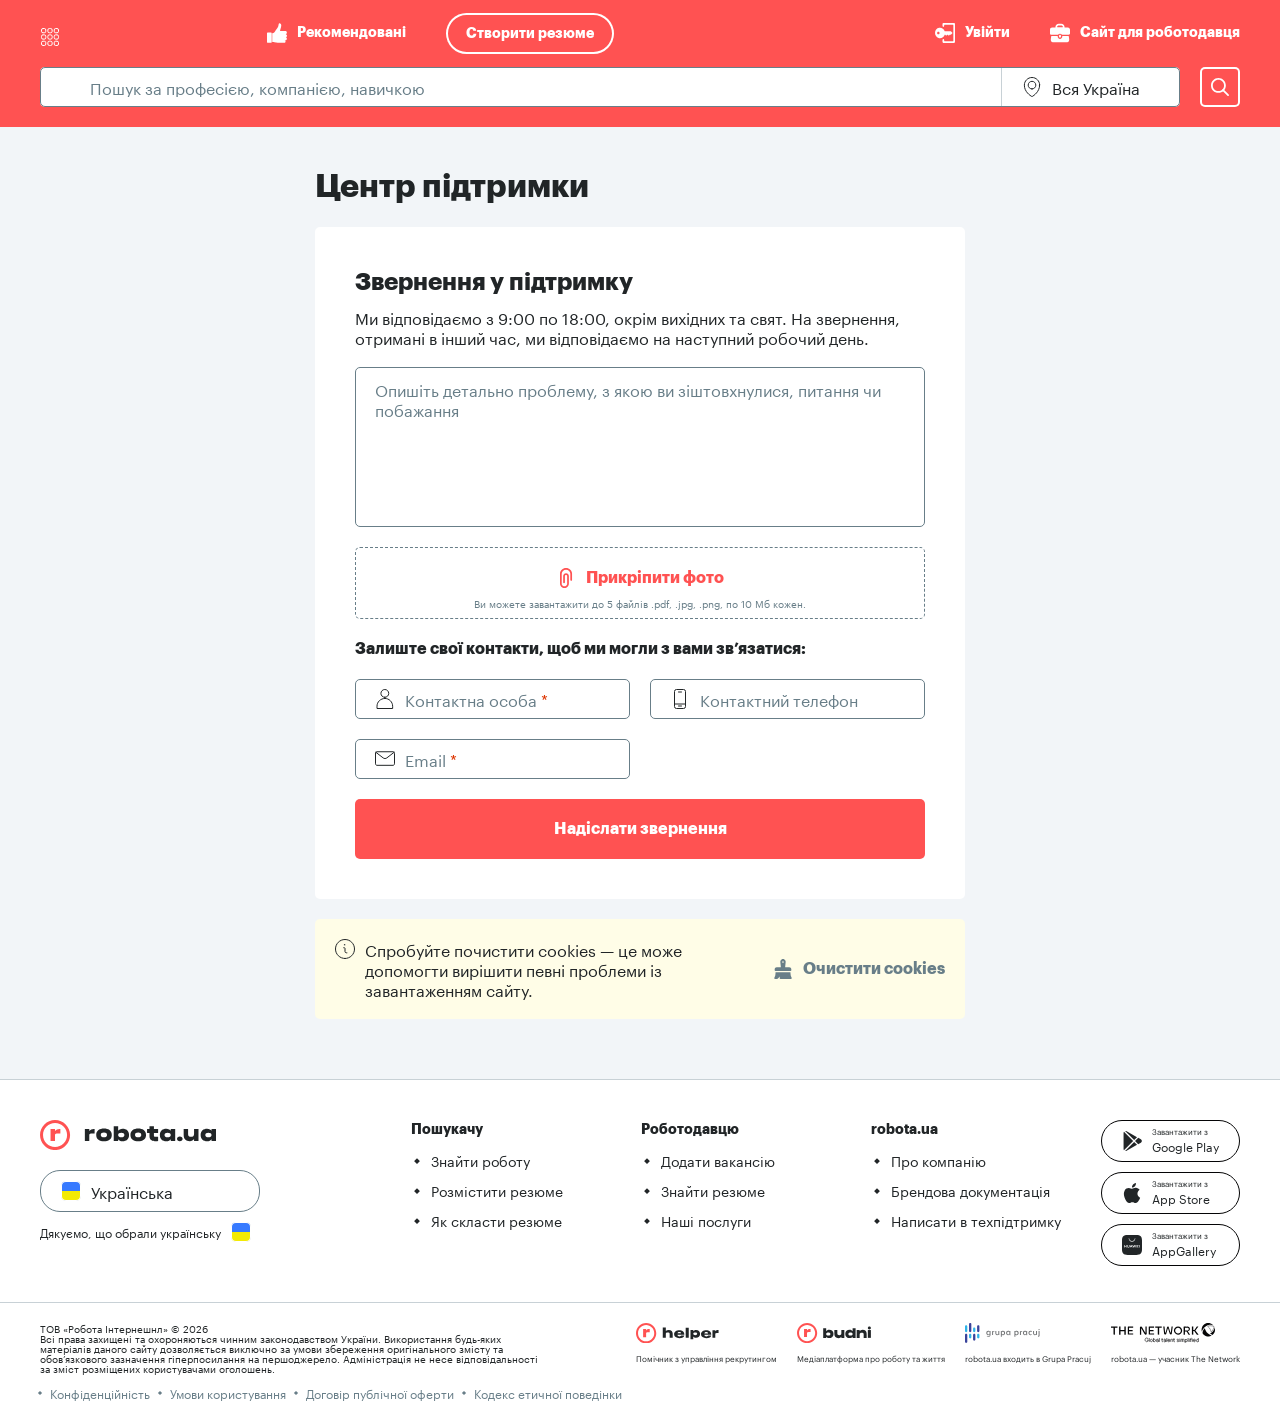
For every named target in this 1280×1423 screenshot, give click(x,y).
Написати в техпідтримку (976, 1220)
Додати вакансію (718, 1160)
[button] (1170, 1141)
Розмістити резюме (497, 1190)
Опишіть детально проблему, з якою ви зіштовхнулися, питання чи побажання (628, 398)
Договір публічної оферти (380, 1392)
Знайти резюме (713, 1190)
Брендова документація (970, 1190)
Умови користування (228, 1392)
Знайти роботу (480, 1160)
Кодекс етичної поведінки (548, 1392)
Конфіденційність (100, 1392)
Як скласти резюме (496, 1220)
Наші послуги (706, 1220)
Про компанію (938, 1160)
